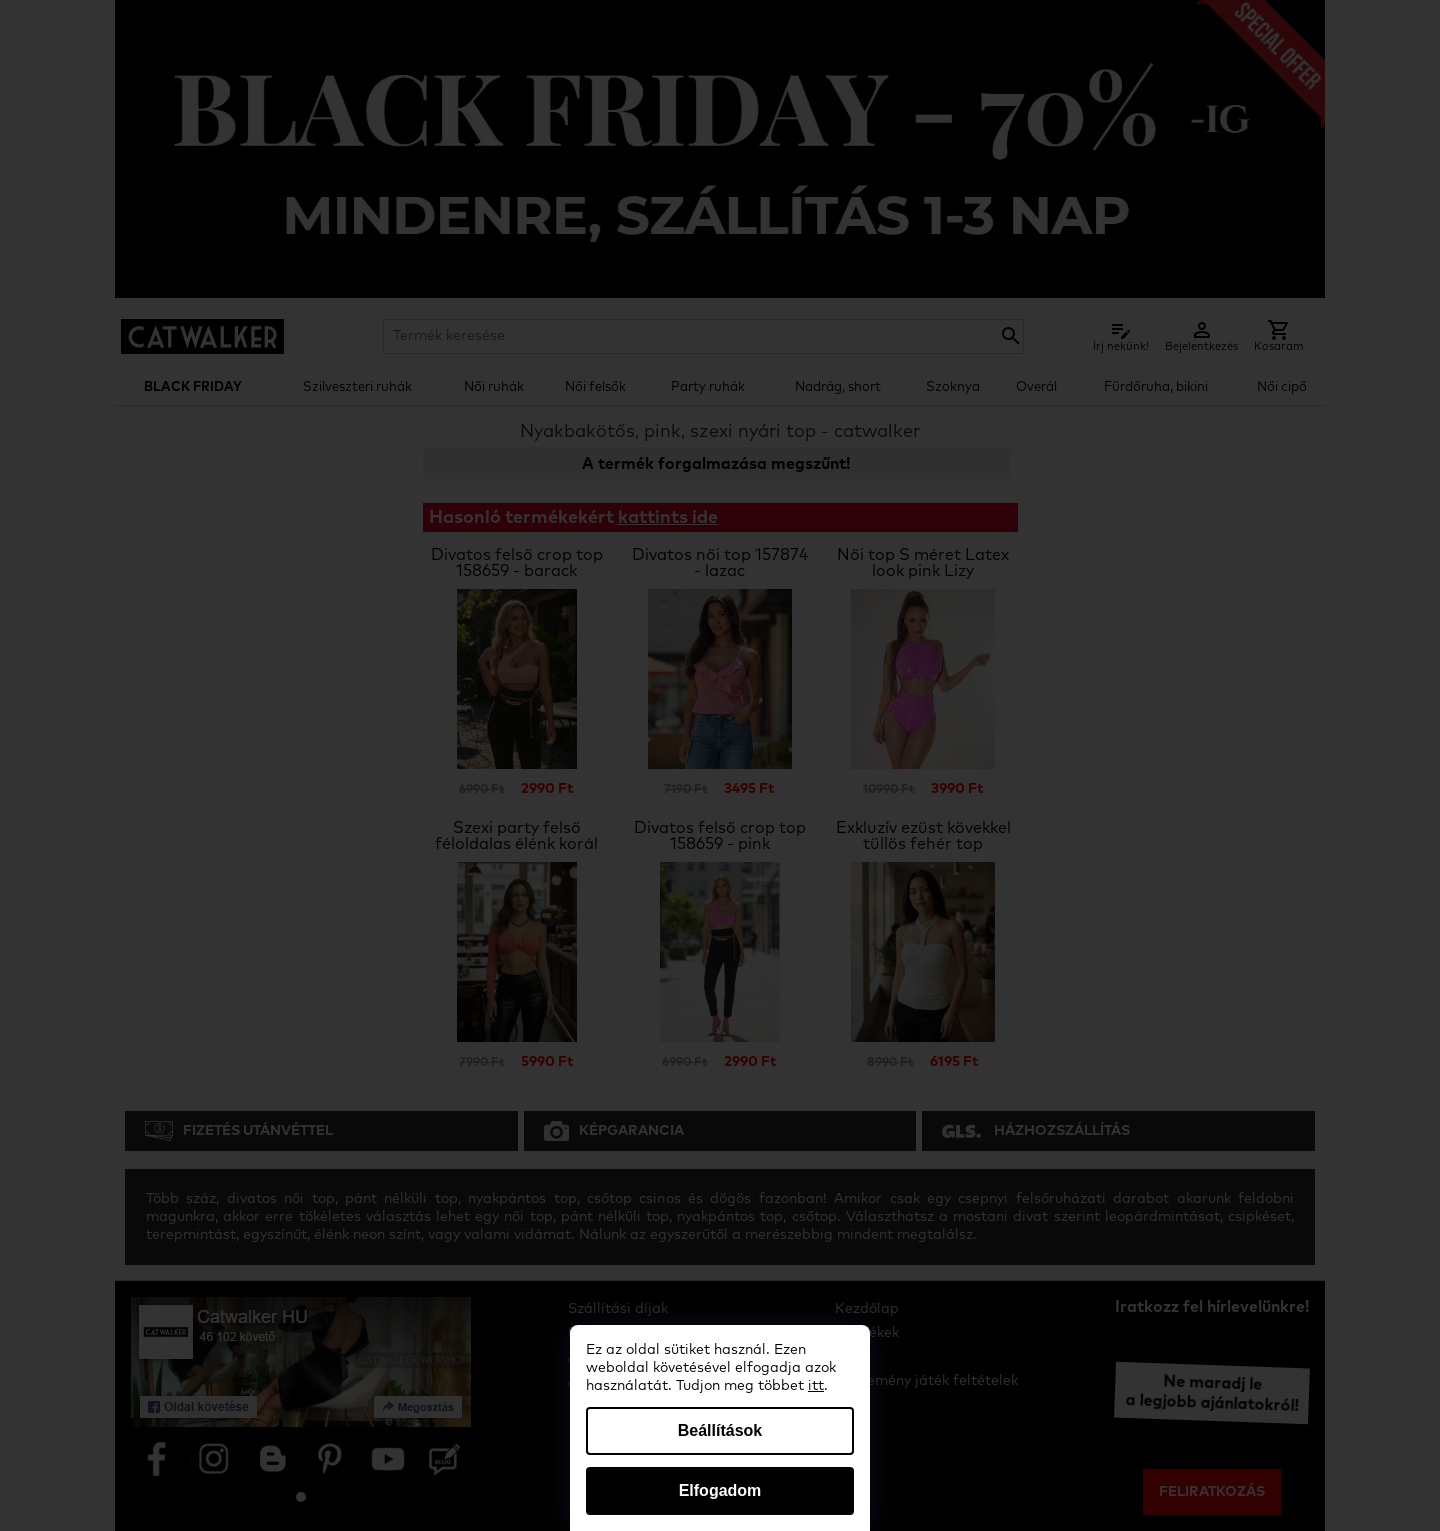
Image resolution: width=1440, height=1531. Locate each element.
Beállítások (720, 1430)
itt (816, 1386)
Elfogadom (720, 1490)
